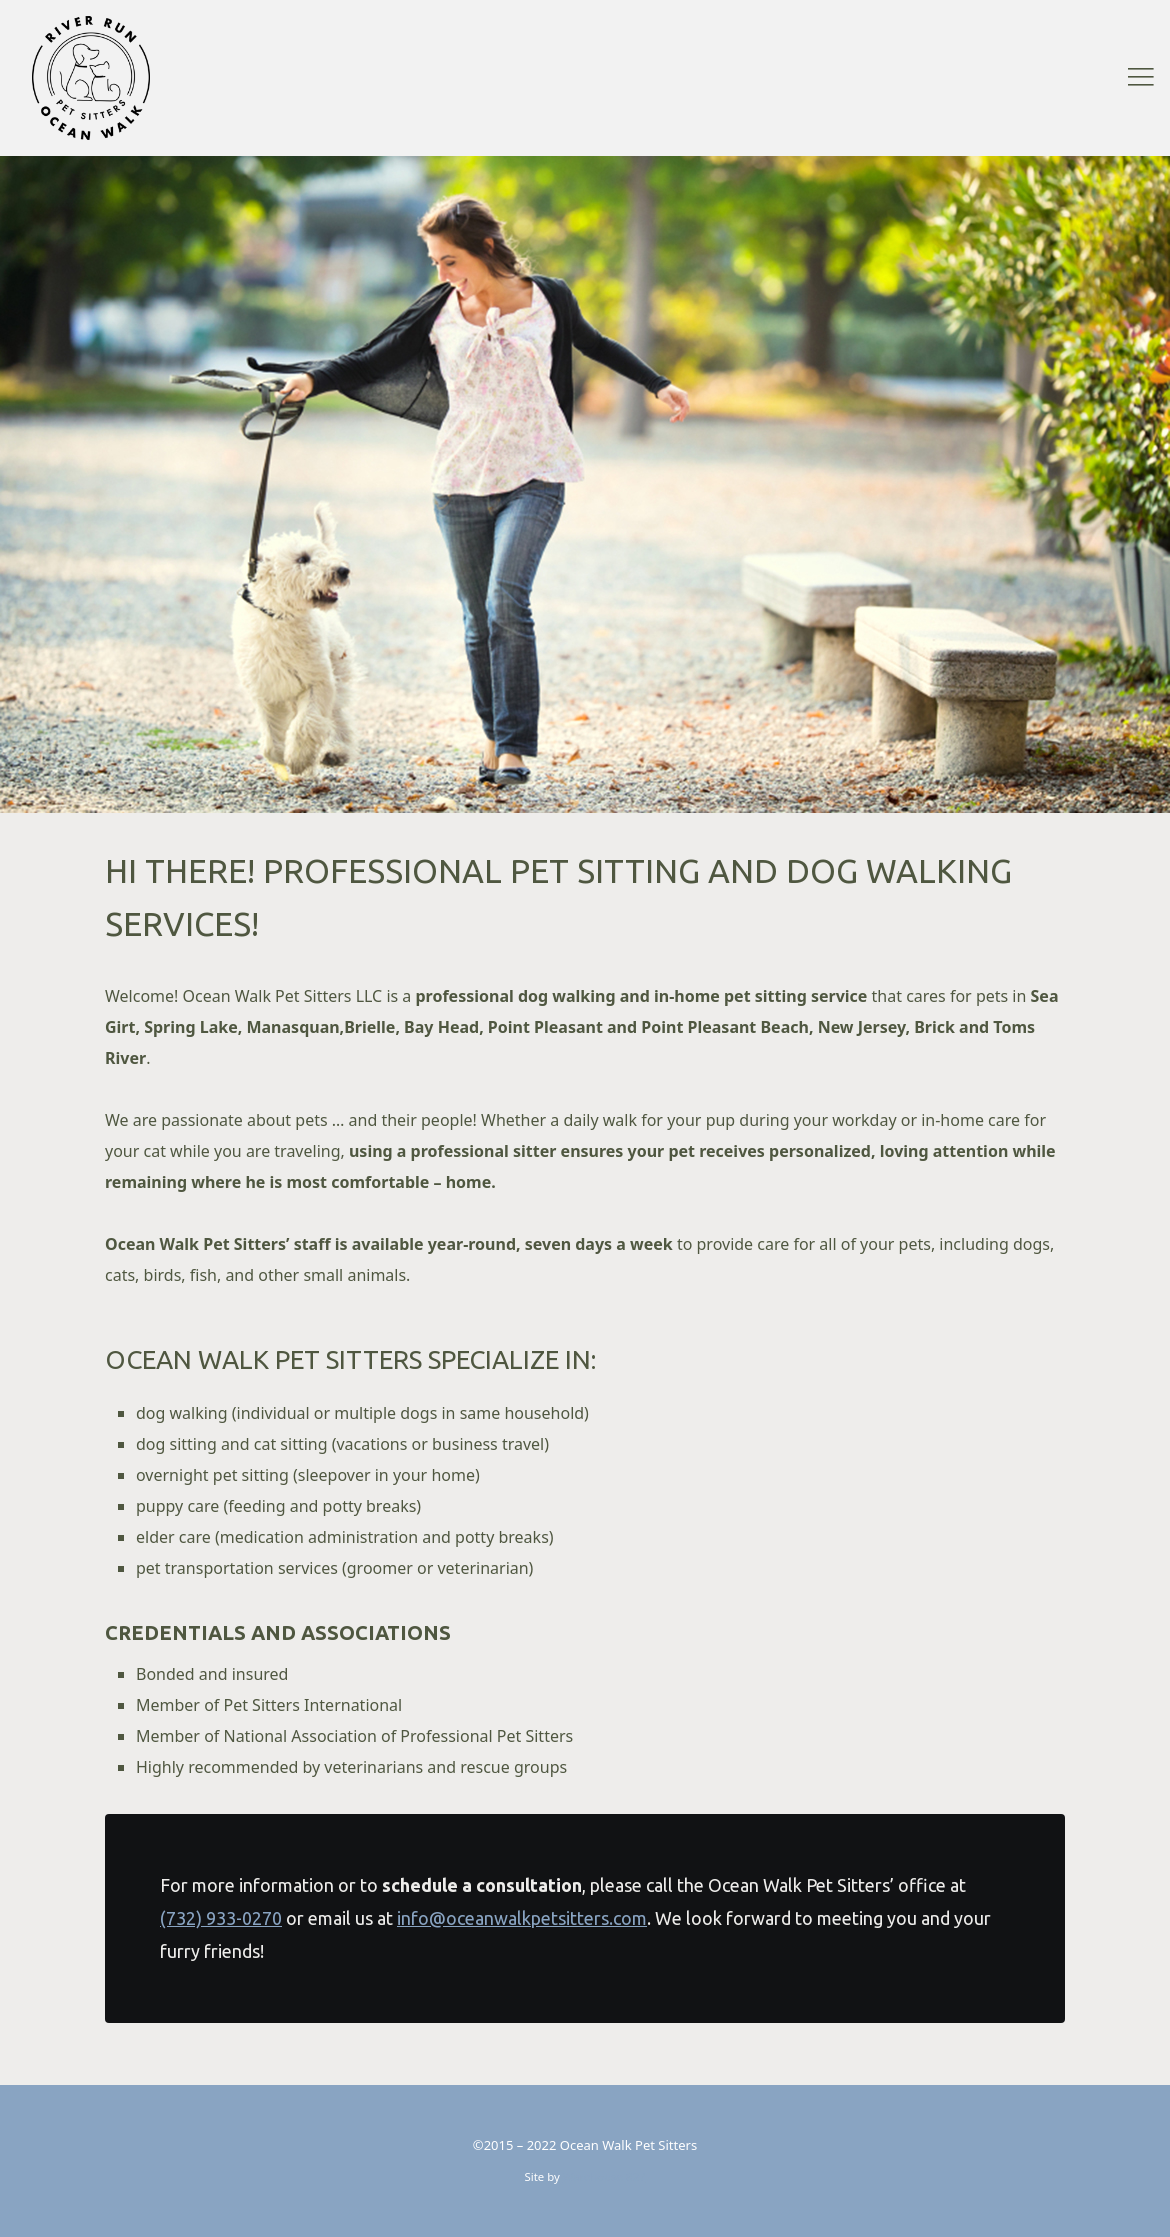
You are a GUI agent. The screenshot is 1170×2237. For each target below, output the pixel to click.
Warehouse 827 (604, 2176)
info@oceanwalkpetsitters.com (522, 1918)
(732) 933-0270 (221, 1918)
